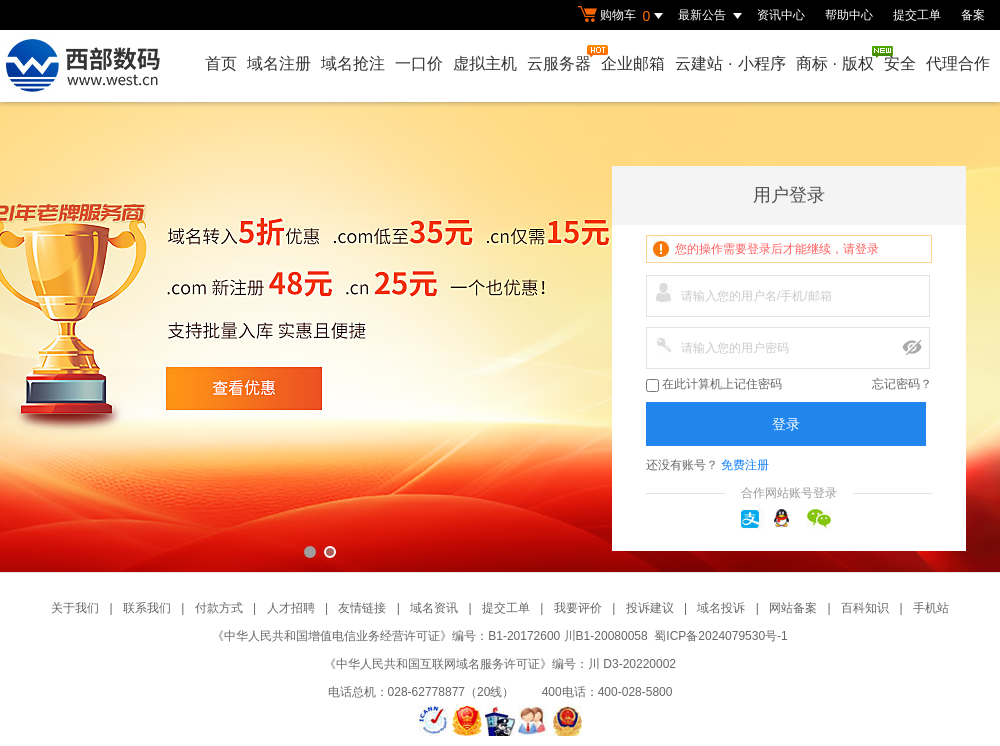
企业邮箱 (633, 63)
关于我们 (75, 608)
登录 (786, 424)
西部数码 (500, 337)
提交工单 (917, 15)
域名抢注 (353, 63)
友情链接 (362, 608)
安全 (900, 63)
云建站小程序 (730, 63)
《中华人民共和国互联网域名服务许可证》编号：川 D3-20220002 (500, 664)
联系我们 (147, 608)
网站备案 (793, 608)
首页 (221, 63)
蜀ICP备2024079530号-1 (720, 636)
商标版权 (836, 59)
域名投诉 (721, 608)
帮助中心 (849, 15)
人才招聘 (291, 608)
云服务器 (560, 58)
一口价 (419, 63)
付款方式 (219, 608)
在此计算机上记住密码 (714, 384)
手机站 (931, 608)
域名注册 (279, 63)
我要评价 (578, 608)
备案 (973, 15)
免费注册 (745, 465)
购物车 (623, 16)
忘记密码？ (902, 384)
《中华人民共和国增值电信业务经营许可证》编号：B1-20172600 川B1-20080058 (429, 636)
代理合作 (958, 63)
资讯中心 (781, 15)
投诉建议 (650, 608)
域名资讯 (434, 608)
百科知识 (865, 608)
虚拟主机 (485, 63)
